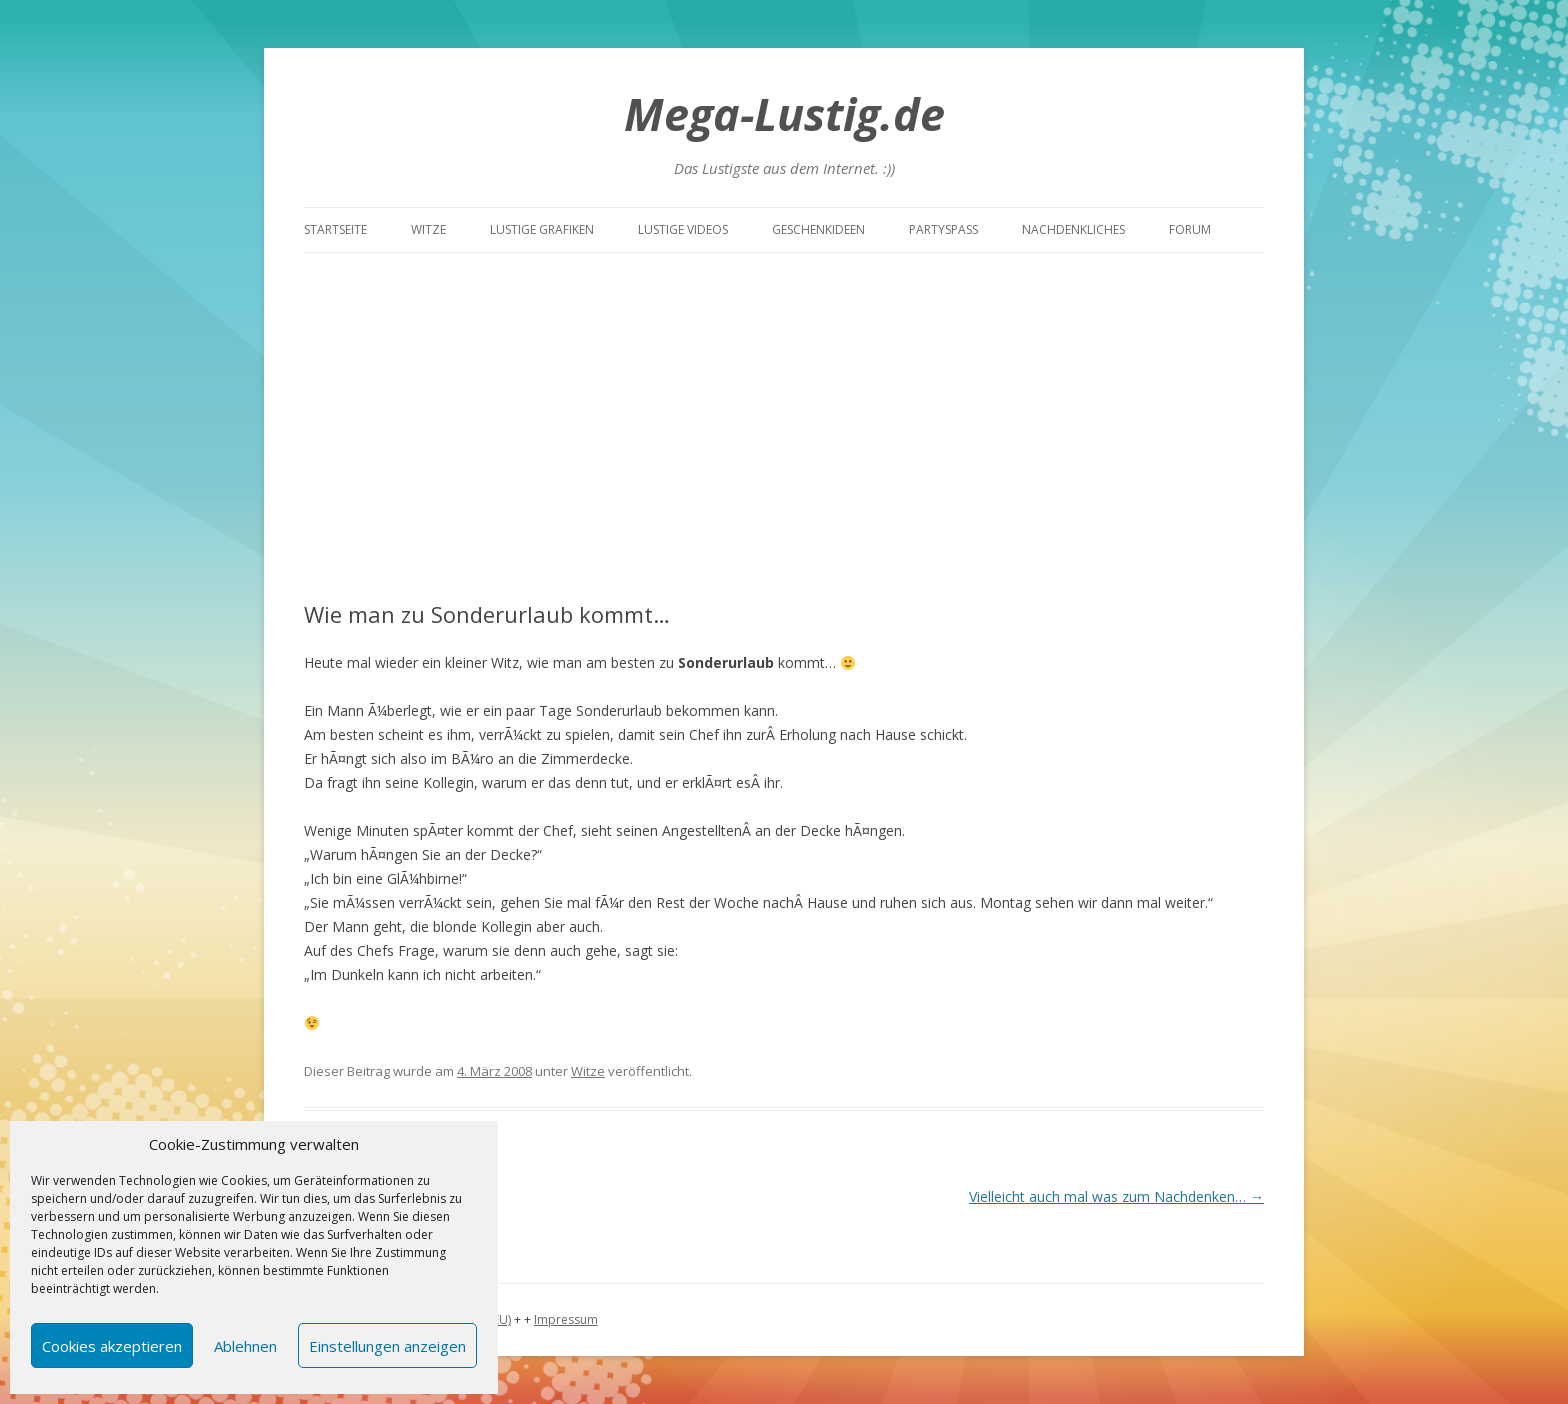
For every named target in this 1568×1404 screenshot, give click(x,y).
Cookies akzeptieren (112, 1346)
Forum (1190, 229)
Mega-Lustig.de (784, 113)
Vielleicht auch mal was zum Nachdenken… (1116, 1196)
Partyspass (943, 229)
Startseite (335, 229)
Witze (428, 229)
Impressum (566, 1319)
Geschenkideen (818, 229)
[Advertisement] (784, 427)
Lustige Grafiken (542, 229)
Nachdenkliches (1073, 229)
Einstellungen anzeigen (387, 1346)
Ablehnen (245, 1346)
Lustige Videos (683, 229)
